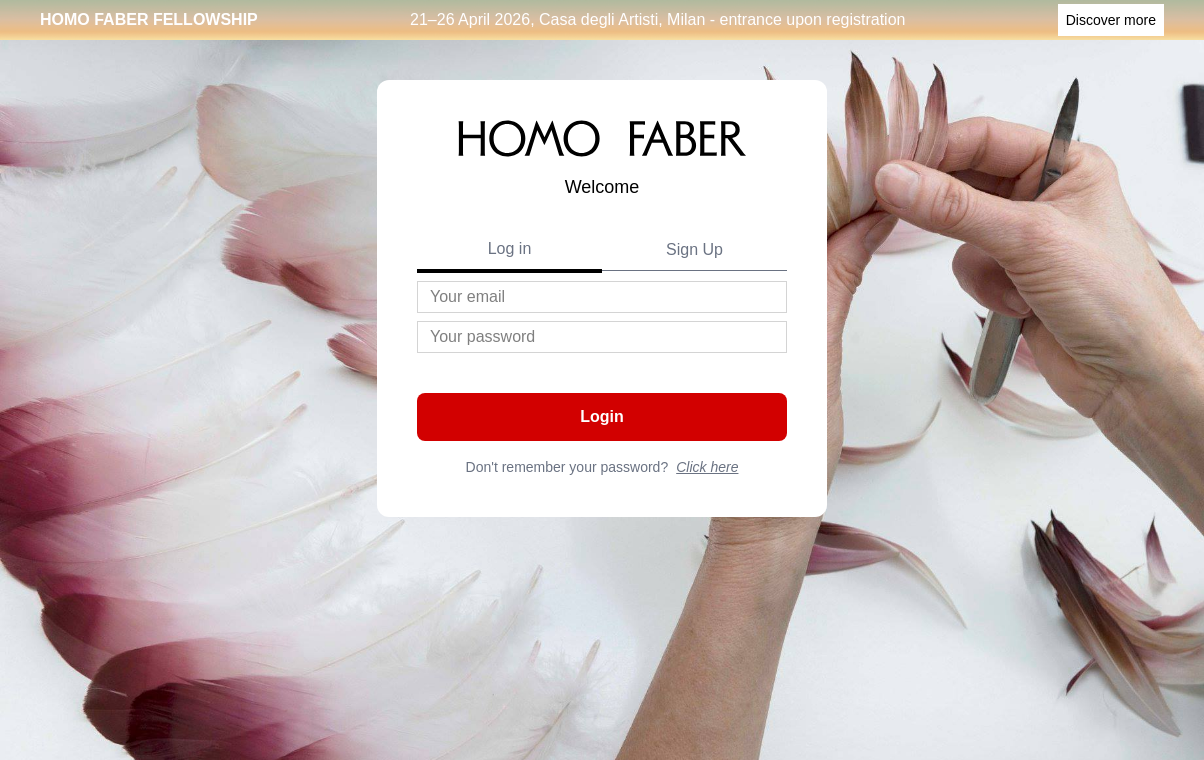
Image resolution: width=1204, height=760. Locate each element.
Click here (707, 467)
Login (602, 416)
